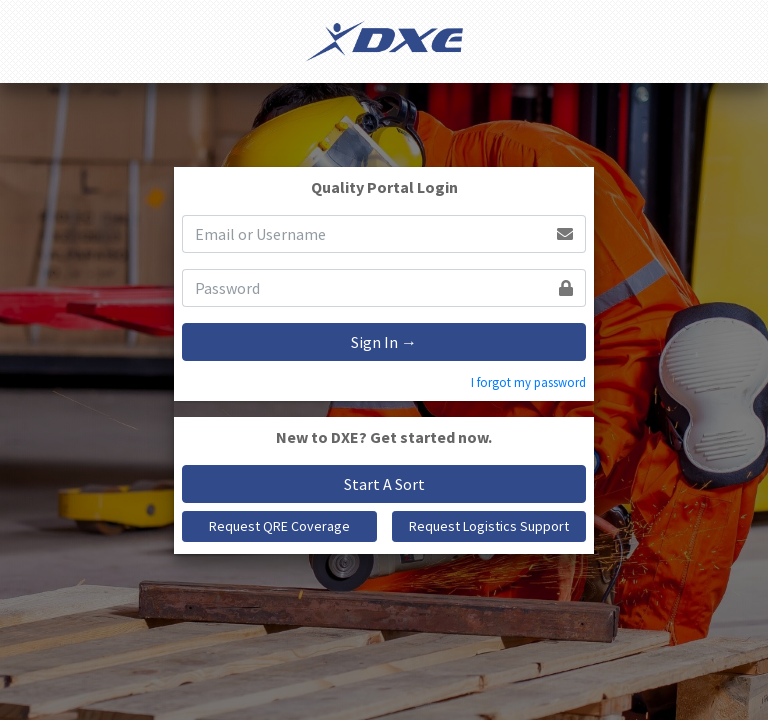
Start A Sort (384, 484)
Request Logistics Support (489, 526)
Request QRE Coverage (279, 526)
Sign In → (384, 342)
